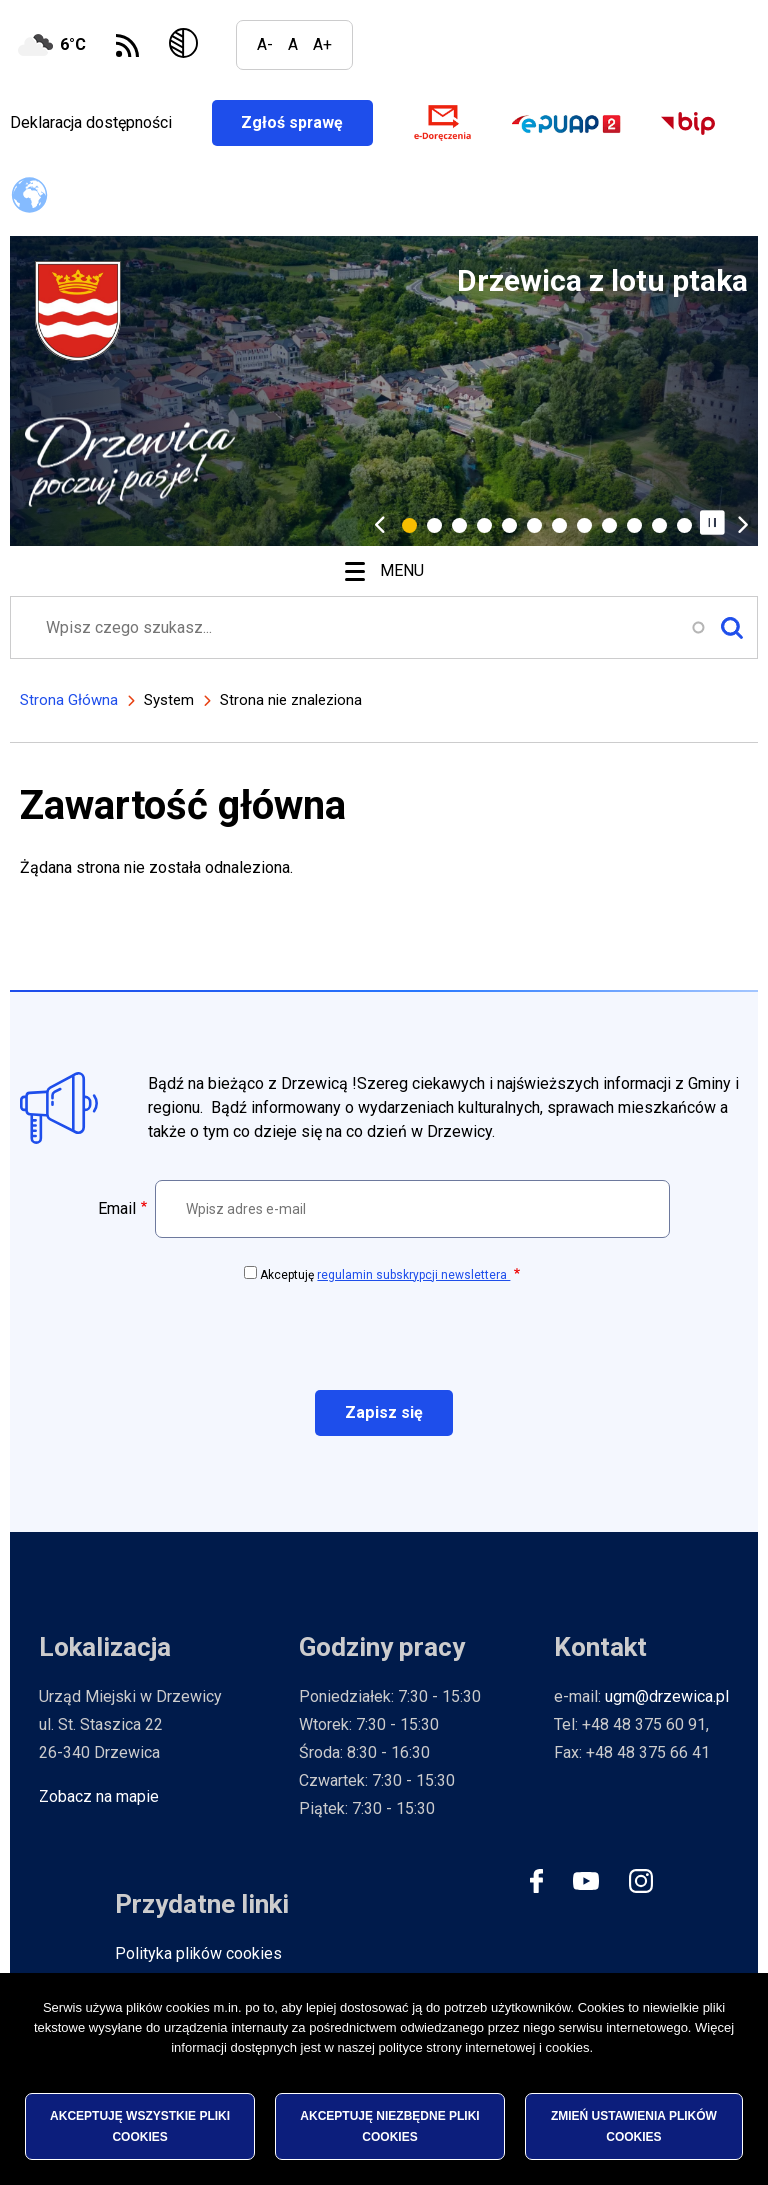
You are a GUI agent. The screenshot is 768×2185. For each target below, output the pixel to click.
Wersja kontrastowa (187, 45)
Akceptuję (385, 1275)
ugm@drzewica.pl (667, 1696)
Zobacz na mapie (99, 1796)
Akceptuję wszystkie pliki (140, 2126)
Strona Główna (69, 700)
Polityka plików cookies (198, 1953)
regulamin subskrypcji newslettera (413, 1275)
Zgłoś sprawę (308, 122)
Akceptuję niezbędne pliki (389, 2126)
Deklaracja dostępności (91, 122)
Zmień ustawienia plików (634, 2126)
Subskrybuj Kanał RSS (127, 45)
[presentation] (384, 1335)
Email (117, 1208)
